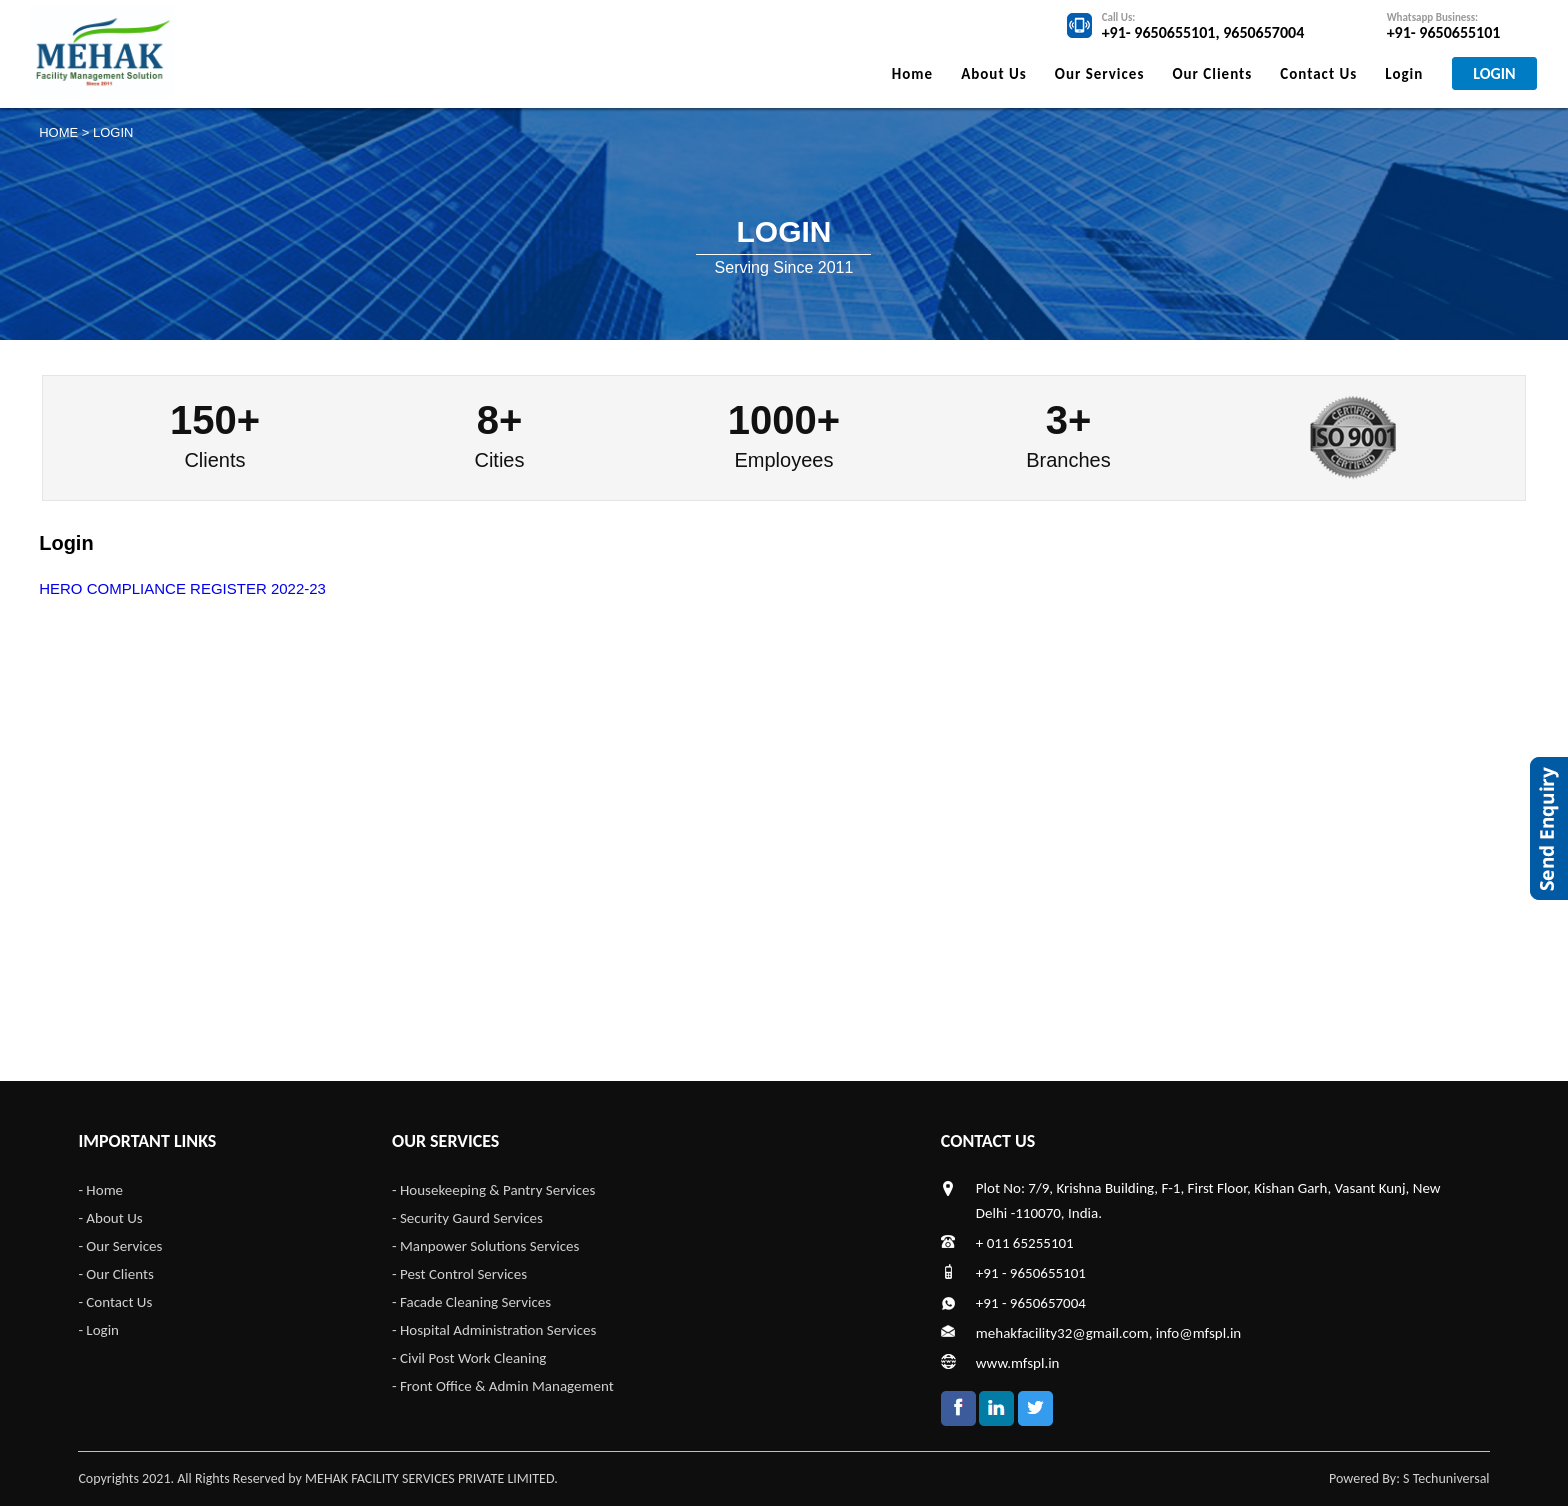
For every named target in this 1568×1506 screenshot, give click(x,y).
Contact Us (1318, 74)
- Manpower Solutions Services (485, 1246)
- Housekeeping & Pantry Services (493, 1190)
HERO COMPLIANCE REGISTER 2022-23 (182, 588)
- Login (98, 1330)
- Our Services (120, 1246)
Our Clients (1212, 74)
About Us (994, 74)
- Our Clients (115, 1274)
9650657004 (1263, 32)
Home (912, 74)
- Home (100, 1190)
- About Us (110, 1218)
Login (1404, 74)
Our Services (1100, 74)
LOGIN (1494, 73)
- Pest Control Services (459, 1274)
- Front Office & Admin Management (503, 1386)
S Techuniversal (1446, 1478)
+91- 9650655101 (1159, 32)
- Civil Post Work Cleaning (469, 1358)
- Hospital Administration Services (494, 1330)
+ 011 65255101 (1025, 1243)
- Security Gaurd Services (467, 1218)
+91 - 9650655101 (1031, 1273)
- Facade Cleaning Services (471, 1302)
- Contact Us (115, 1302)
